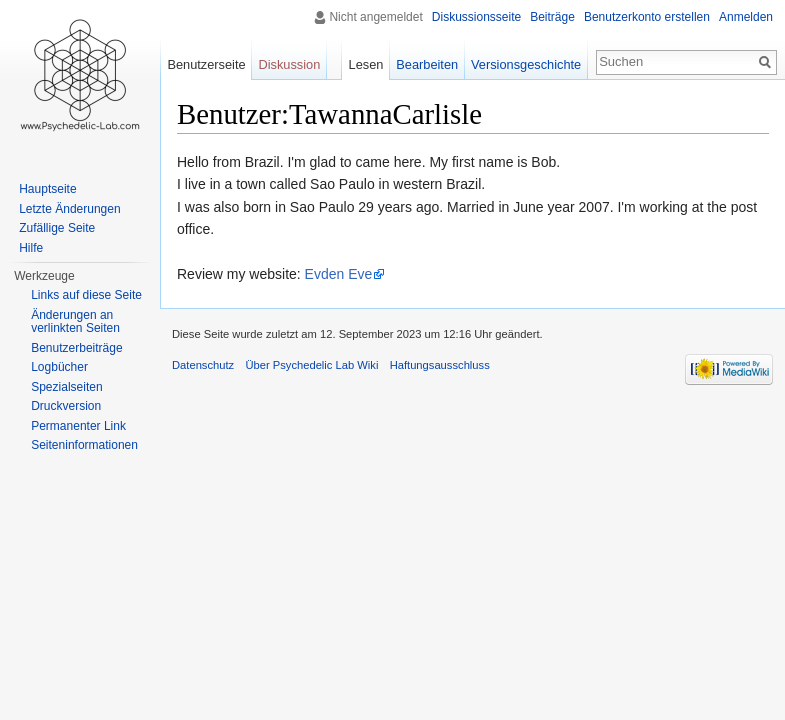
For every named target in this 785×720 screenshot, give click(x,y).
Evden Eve (339, 274)
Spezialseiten (66, 387)
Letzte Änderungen (69, 209)
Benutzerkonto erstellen (647, 17)
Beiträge (552, 17)
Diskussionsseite (476, 17)
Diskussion (289, 64)
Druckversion (66, 406)
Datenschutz (203, 365)
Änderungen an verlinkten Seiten (75, 322)
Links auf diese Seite (86, 295)
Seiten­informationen (84, 445)
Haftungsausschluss (440, 365)
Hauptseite (47, 189)
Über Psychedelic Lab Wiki (311, 365)
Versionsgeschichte (526, 64)
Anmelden (746, 17)
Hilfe (31, 248)
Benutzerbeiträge (76, 348)
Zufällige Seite (57, 228)
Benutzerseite (206, 64)
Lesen (366, 64)
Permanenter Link (78, 426)
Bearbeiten (427, 64)
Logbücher (59, 367)
